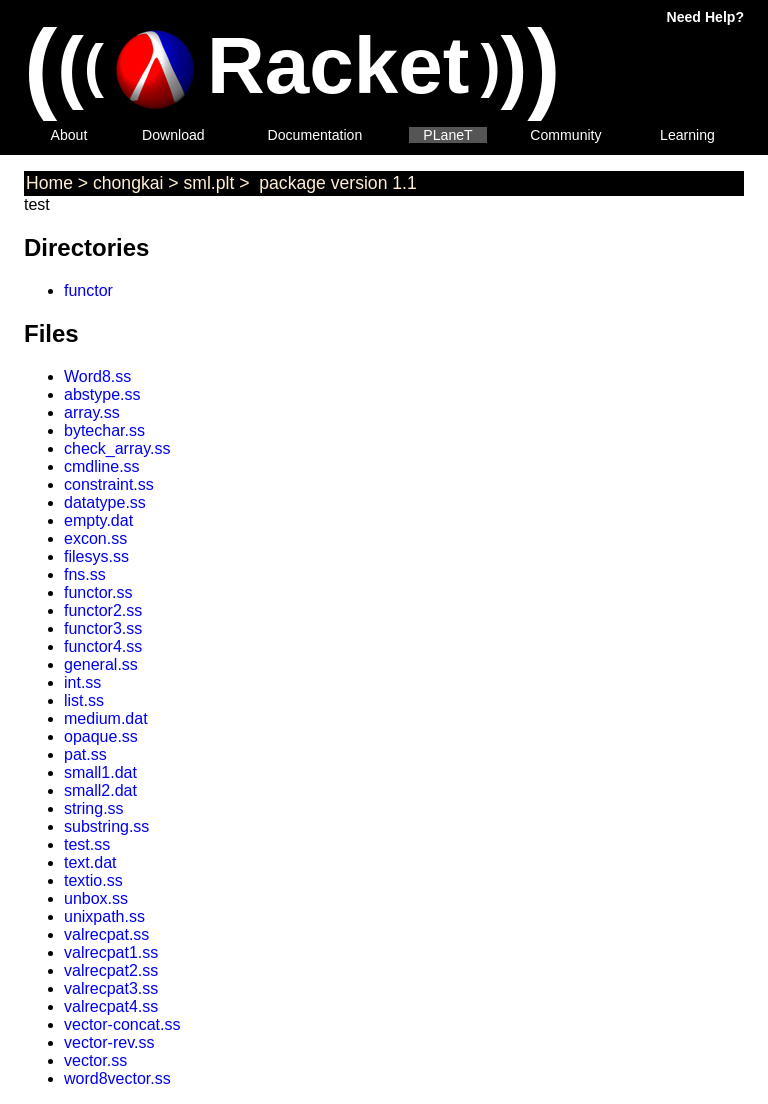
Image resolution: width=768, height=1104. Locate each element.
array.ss (92, 412)
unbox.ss (96, 898)
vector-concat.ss (122, 1024)
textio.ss (93, 880)
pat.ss (85, 754)
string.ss (94, 808)
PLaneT (447, 135)
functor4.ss (103, 646)
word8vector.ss (117, 1078)
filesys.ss (96, 556)
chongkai (128, 183)
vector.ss (95, 1060)
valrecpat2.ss (111, 970)
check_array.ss (117, 448)
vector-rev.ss (109, 1042)
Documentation (315, 135)
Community (565, 135)
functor (88, 290)
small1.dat (100, 772)
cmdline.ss (102, 466)
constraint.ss (109, 484)
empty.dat (98, 520)
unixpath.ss (104, 916)
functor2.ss (103, 610)
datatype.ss (105, 502)
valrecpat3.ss (111, 988)
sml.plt (209, 183)
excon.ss (95, 538)
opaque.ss (101, 736)
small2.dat (100, 790)
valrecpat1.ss (111, 952)
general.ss (101, 664)
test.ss (87, 844)
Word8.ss (97, 376)
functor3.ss (103, 628)
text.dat (90, 862)
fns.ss (85, 574)
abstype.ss (102, 394)
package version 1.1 (335, 183)
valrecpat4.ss (111, 1006)
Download (173, 135)
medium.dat (106, 718)
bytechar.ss (104, 430)
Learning (687, 135)
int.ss (82, 682)
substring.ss (106, 826)
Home (49, 183)
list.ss (84, 700)
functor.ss (98, 592)
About (69, 135)
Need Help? (705, 17)
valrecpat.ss (106, 934)
